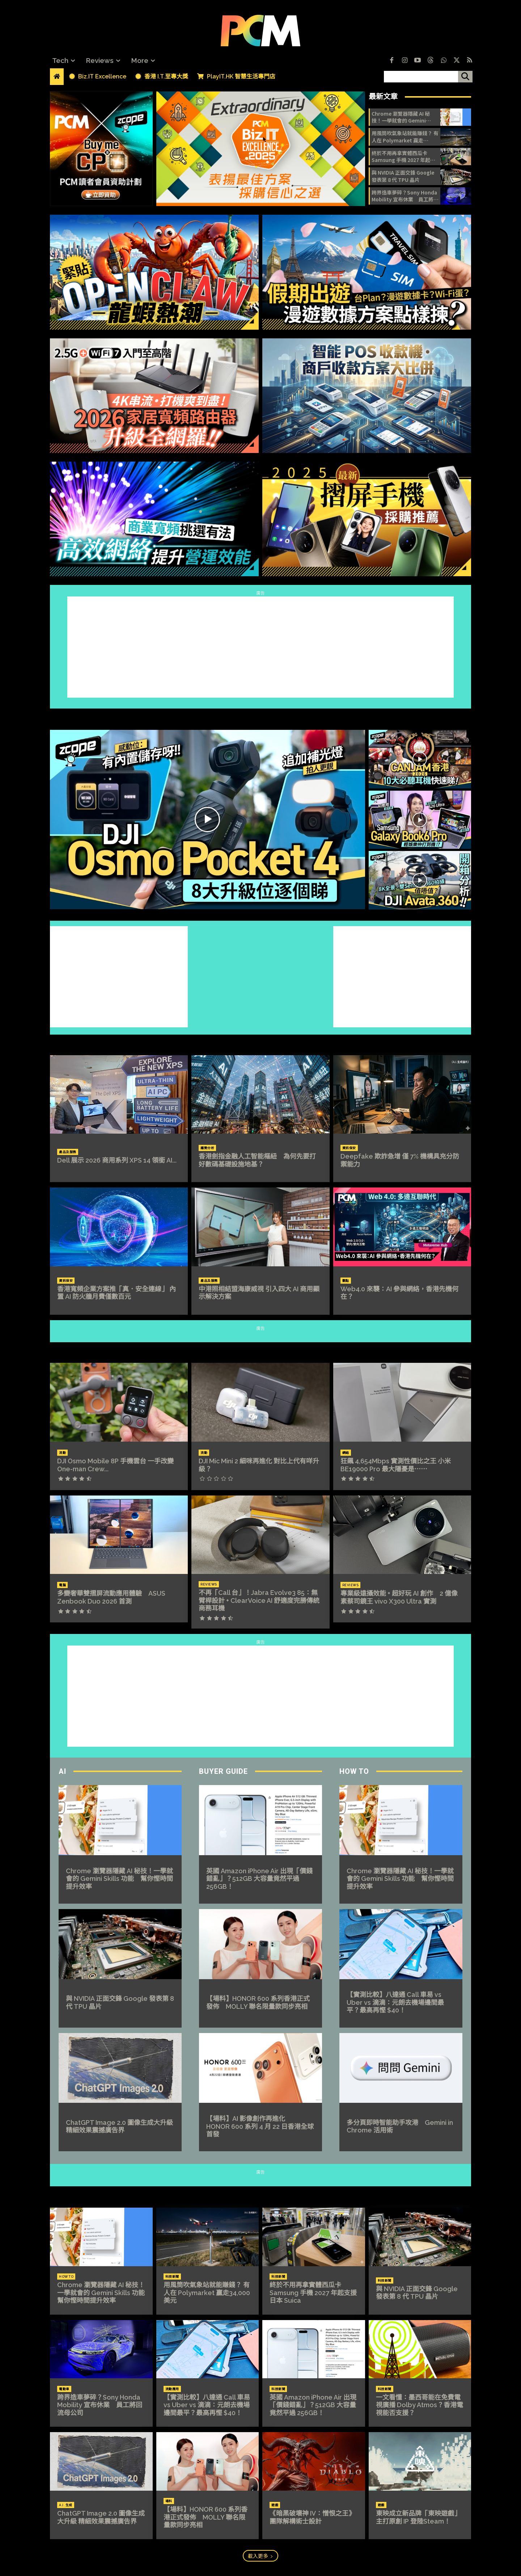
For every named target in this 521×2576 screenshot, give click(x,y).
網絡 (345, 1453)
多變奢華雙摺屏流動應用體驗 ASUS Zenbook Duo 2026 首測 (111, 1597)
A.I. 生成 (65, 2505)
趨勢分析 (207, 1148)
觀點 (345, 1281)
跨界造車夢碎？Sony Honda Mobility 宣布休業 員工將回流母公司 (405, 196)
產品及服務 (67, 1152)
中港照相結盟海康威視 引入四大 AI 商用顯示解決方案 (259, 1293)
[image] (260, 148)
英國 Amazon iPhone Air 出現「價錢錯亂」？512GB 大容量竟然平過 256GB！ (259, 1878)
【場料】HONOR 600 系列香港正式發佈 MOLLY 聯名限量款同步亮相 (258, 2002)
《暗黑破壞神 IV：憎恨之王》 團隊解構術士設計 (312, 2517)
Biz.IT (260, 1041)
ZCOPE (260, 715)
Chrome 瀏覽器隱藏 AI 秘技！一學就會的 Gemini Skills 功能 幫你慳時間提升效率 (404, 117)
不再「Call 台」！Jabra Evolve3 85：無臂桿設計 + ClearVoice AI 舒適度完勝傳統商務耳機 (259, 1600)
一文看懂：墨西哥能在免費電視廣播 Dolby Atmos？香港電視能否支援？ (419, 2405)
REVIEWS (260, 1348)
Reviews (208, 1584)
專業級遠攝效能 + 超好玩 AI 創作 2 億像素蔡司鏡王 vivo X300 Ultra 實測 (399, 1597)
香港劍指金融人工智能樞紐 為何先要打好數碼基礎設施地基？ (257, 1160)
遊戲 (274, 2505)
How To (354, 1771)
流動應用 (172, 2389)
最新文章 (383, 96)
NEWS (260, 2193)
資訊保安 (349, 1148)
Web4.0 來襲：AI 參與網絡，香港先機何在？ (399, 1293)
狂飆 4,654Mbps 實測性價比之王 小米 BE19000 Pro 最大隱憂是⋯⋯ (395, 1465)
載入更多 (260, 2555)
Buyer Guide (223, 1771)
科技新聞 (172, 2276)
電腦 (62, 1585)
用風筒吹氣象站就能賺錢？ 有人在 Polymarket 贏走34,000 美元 (405, 137)
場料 (168, 2501)
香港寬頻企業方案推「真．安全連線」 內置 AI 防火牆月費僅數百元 (116, 1293)
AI (62, 1771)
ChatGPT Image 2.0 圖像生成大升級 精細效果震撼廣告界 (119, 2126)
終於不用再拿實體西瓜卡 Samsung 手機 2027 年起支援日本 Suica (403, 157)
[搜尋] (465, 76)
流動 (62, 1453)
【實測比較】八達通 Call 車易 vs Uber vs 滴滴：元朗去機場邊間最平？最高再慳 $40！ (395, 2002)
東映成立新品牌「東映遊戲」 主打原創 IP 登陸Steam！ (418, 2517)
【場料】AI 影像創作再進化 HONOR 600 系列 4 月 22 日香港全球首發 (260, 2126)
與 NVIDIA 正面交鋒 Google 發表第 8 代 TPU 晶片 (403, 176)
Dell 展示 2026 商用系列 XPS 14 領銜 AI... (117, 1160)
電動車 (64, 2389)
